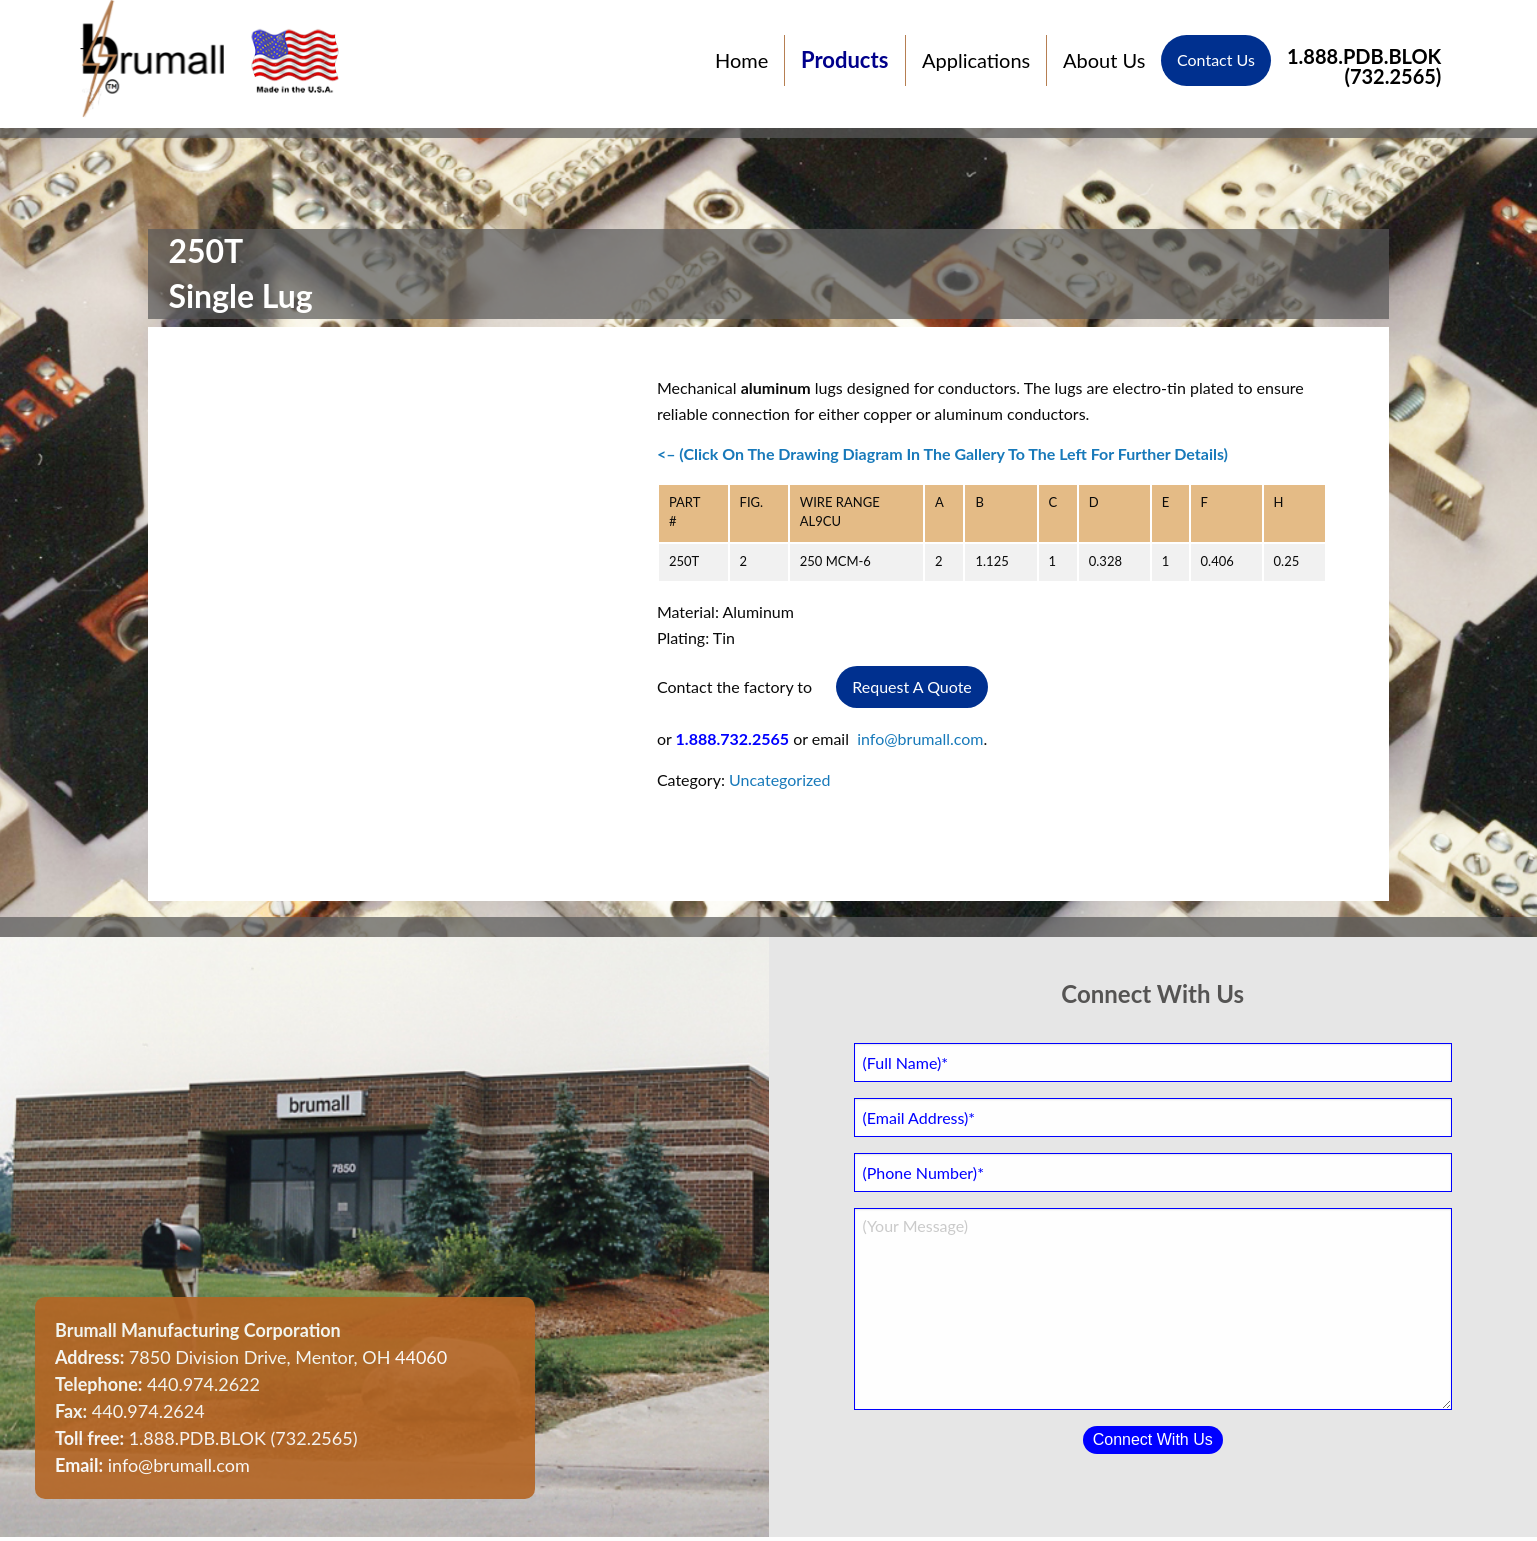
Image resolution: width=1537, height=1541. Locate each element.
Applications (976, 61)
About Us (1104, 61)
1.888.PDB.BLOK (1364, 60)
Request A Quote (912, 686)
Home (741, 61)
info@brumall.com (920, 738)
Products (844, 60)
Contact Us (1216, 60)
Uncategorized (780, 779)
